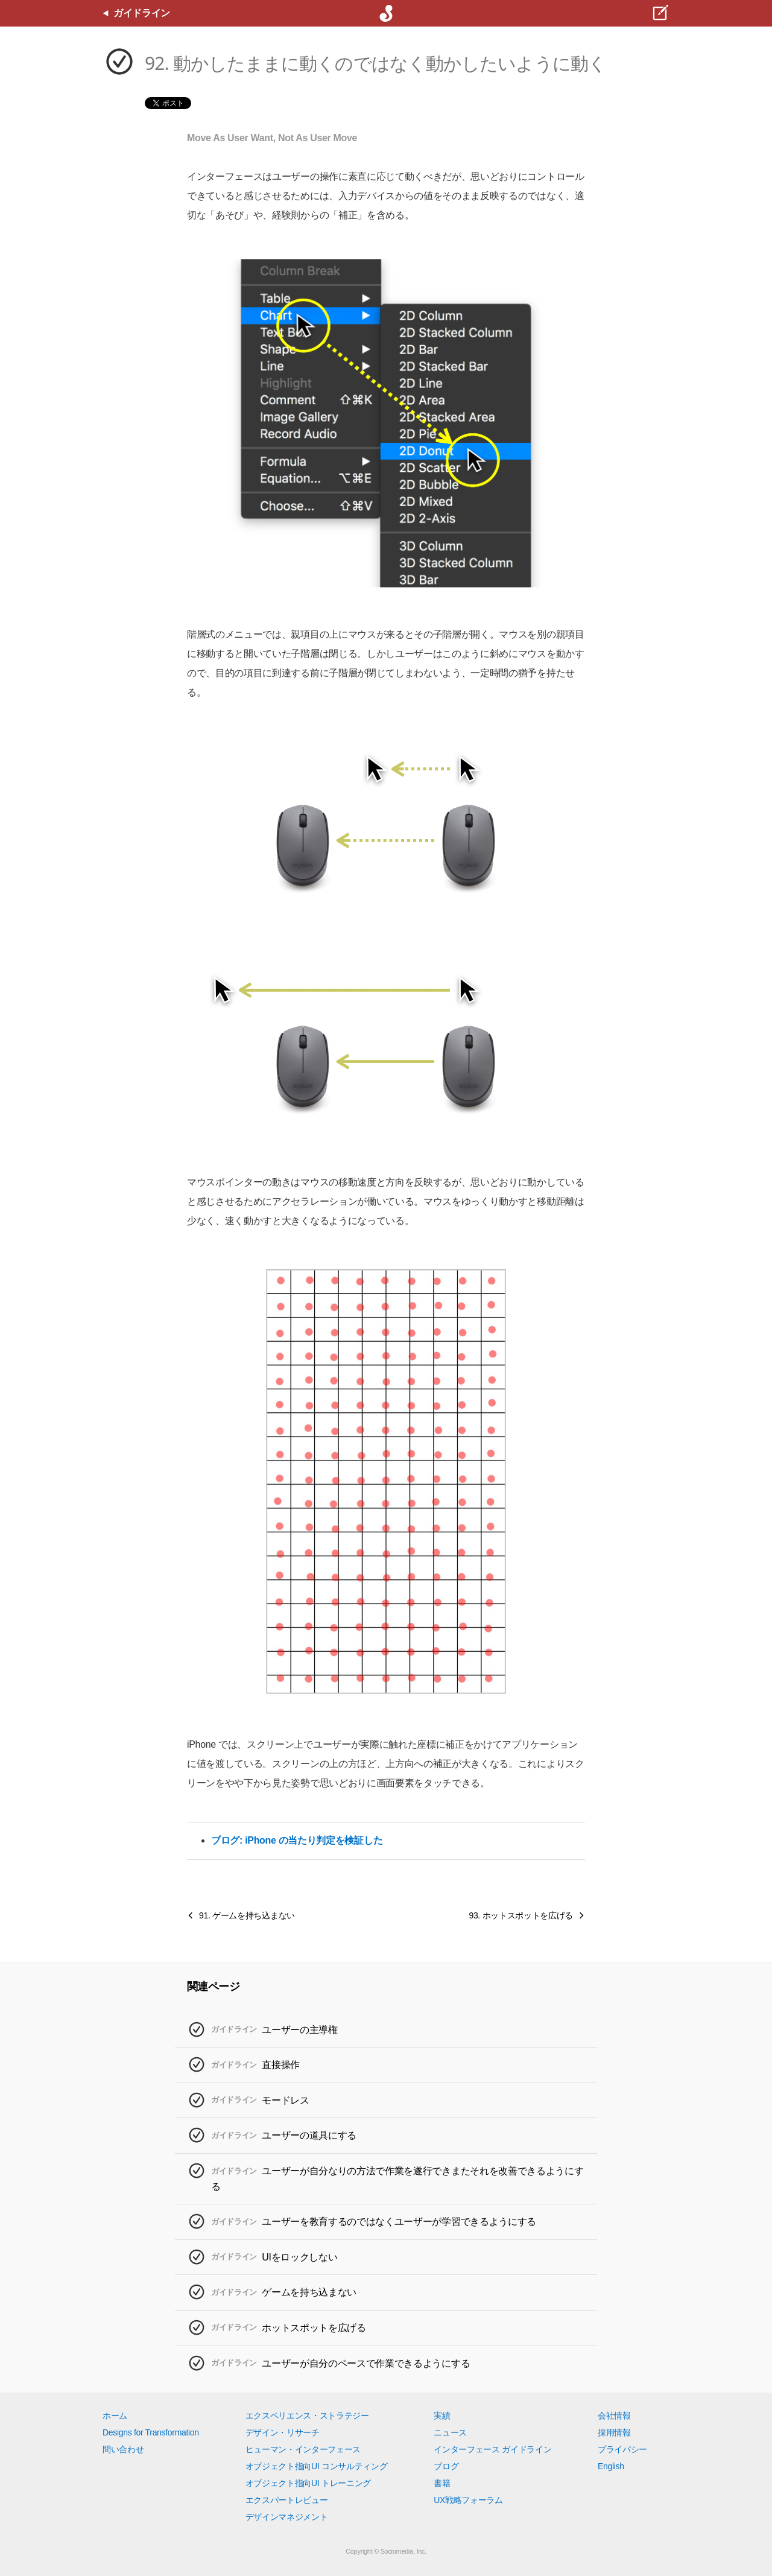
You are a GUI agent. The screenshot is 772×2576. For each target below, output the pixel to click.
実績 (442, 2415)
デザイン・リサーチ (282, 2432)
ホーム (115, 2415)
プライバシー (622, 2449)
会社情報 (614, 2415)
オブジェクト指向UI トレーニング (308, 2483)
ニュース (450, 2432)
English (611, 2466)
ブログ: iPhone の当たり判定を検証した (296, 1840)
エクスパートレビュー (286, 2500)
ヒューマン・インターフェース (303, 2449)
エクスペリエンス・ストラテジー (307, 2415)
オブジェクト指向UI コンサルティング (316, 2466)
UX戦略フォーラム (468, 2500)
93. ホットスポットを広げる (521, 1915)
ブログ (446, 2466)
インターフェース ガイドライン (492, 2449)
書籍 (442, 2483)
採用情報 (614, 2432)
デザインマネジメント (286, 2517)
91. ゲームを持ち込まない (247, 1915)
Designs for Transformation (151, 2432)
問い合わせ (123, 2449)
